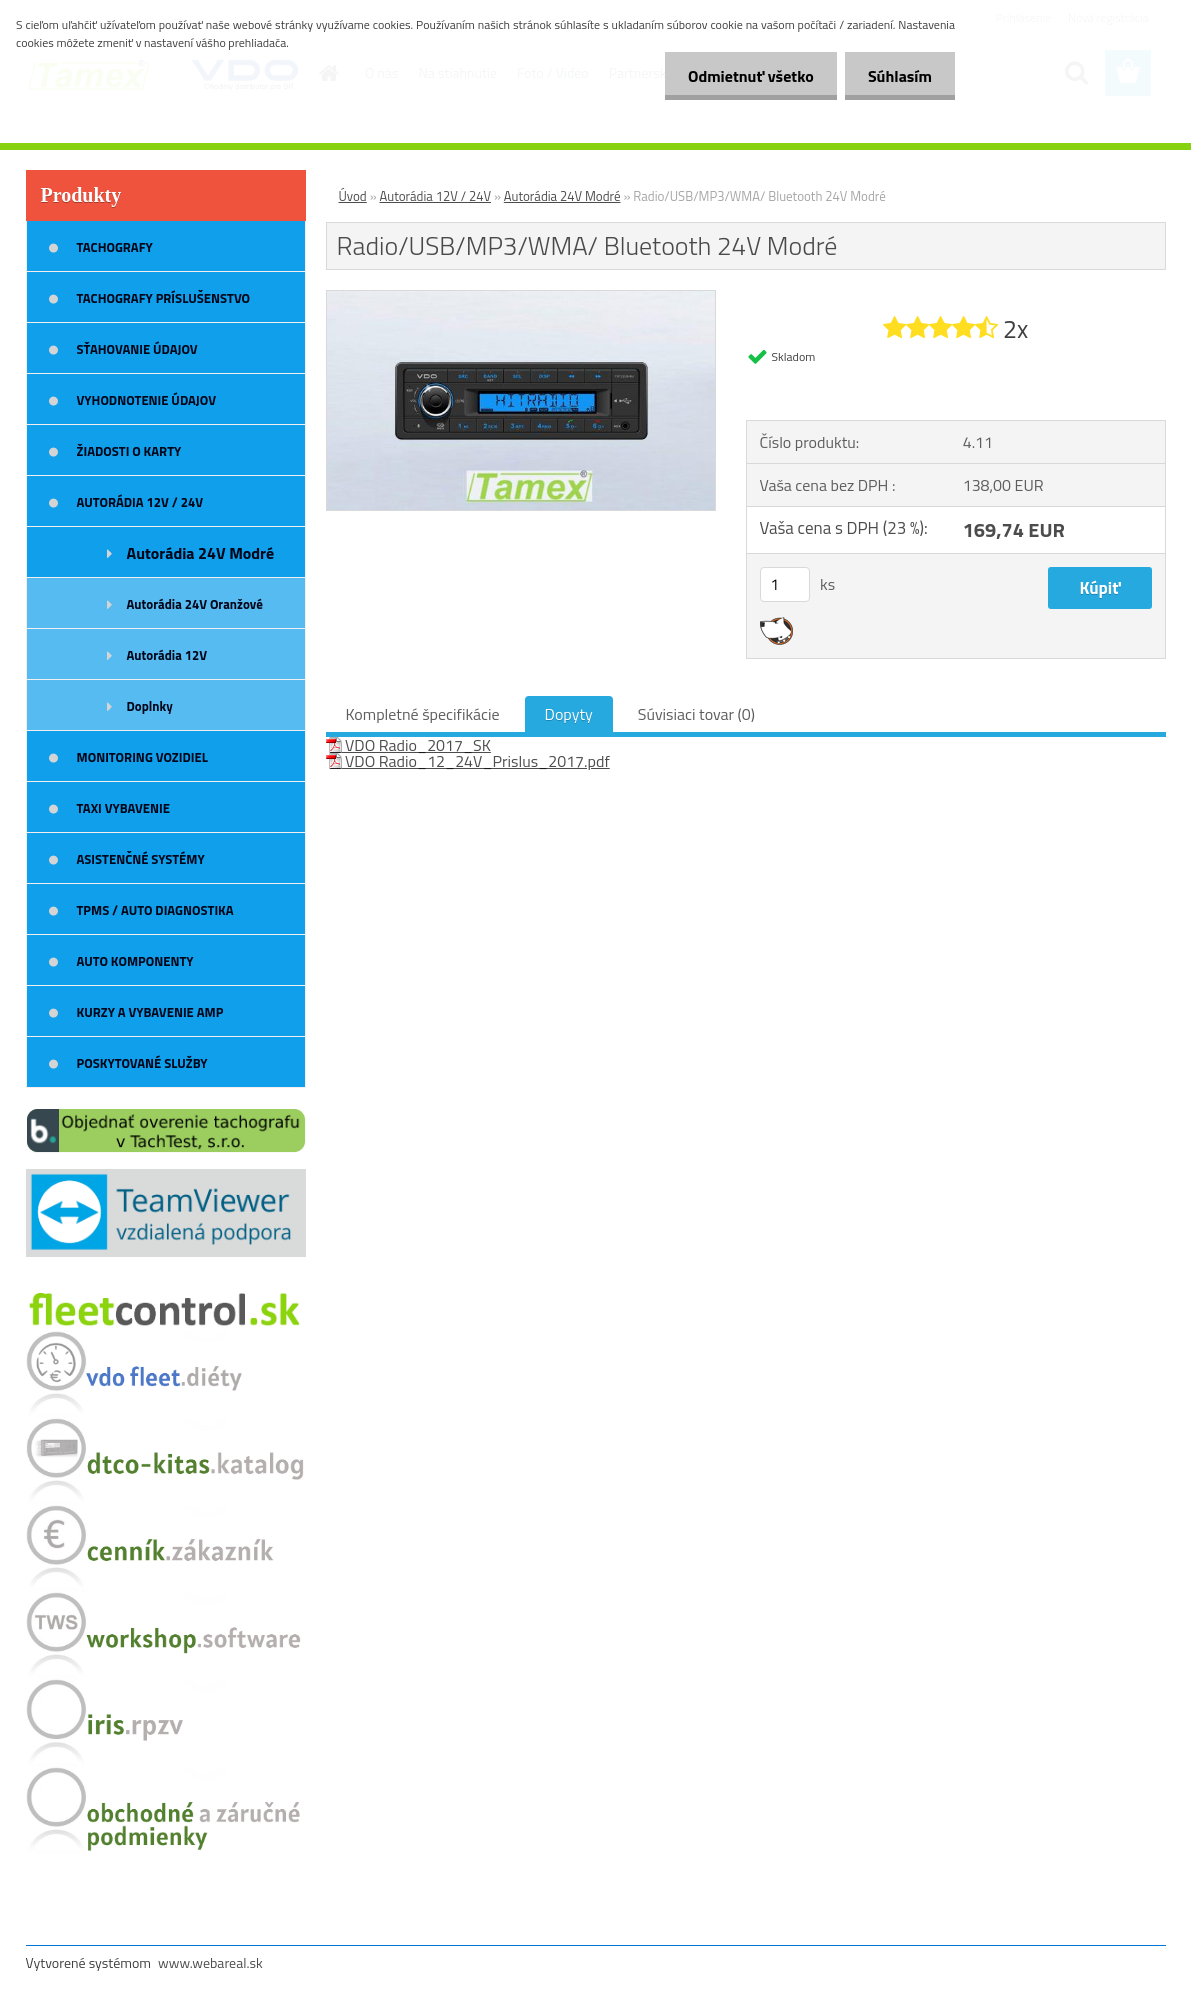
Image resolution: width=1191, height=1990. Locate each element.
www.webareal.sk (210, 1962)
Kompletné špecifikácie (423, 714)
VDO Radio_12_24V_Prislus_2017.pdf (468, 761)
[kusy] (785, 584)
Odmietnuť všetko (745, 76)
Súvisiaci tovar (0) (696, 714)
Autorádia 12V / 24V (436, 196)
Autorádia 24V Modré (562, 196)
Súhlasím (898, 76)
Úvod (353, 196)
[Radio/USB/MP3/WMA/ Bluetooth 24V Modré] (521, 299)
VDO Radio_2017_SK (408, 745)
